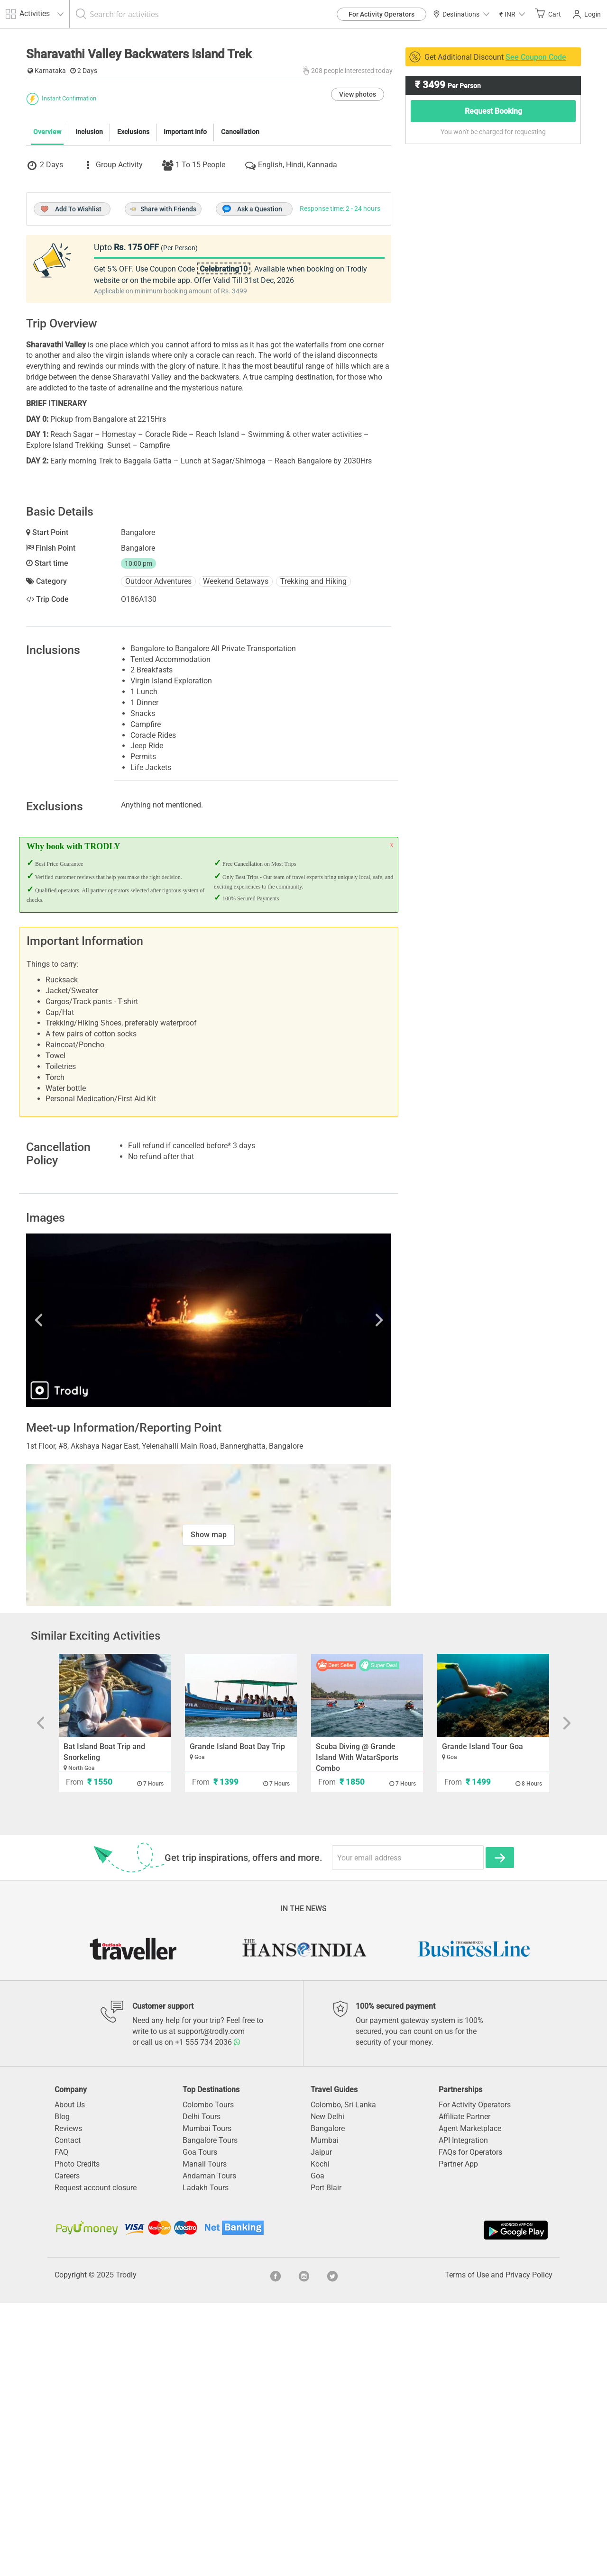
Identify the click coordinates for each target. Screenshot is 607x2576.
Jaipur (321, 2425)
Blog (62, 2389)
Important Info (185, 304)
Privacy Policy (529, 2547)
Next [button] (337, 1592)
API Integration (463, 2413)
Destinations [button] (461, 14)
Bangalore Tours (210, 2413)
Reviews (68, 2401)
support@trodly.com (211, 2304)
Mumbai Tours (207, 2401)
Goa (317, 2448)
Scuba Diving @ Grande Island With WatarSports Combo (357, 2030)
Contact (68, 2413)
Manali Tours (205, 2436)
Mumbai (325, 2413)
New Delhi (327, 2389)
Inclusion (89, 304)
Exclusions (133, 304)
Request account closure (96, 2460)
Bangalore (328, 2401)
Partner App (458, 2436)
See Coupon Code (536, 57)
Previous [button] (81, 1592)
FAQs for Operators (470, 2425)
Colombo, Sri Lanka (343, 2377)
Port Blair (326, 2460)
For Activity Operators (381, 14)
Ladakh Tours (206, 2460)
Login (587, 14)
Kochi (320, 2436)
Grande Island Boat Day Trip (237, 2019)
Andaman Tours (209, 2448)
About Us (70, 2377)
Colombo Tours (208, 2377)
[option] (208, 1592)
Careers (67, 2448)
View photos (357, 267)
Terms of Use (467, 2547)
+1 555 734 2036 (207, 2315)
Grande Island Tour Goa (482, 2019)
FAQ (61, 2425)
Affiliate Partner (464, 2389)
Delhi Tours (202, 2389)
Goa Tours (200, 2425)
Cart (548, 14)
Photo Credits (77, 2436)
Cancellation (240, 304)
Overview (47, 304)
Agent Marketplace (470, 2401)
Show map (209, 1807)
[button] (512, 14)
